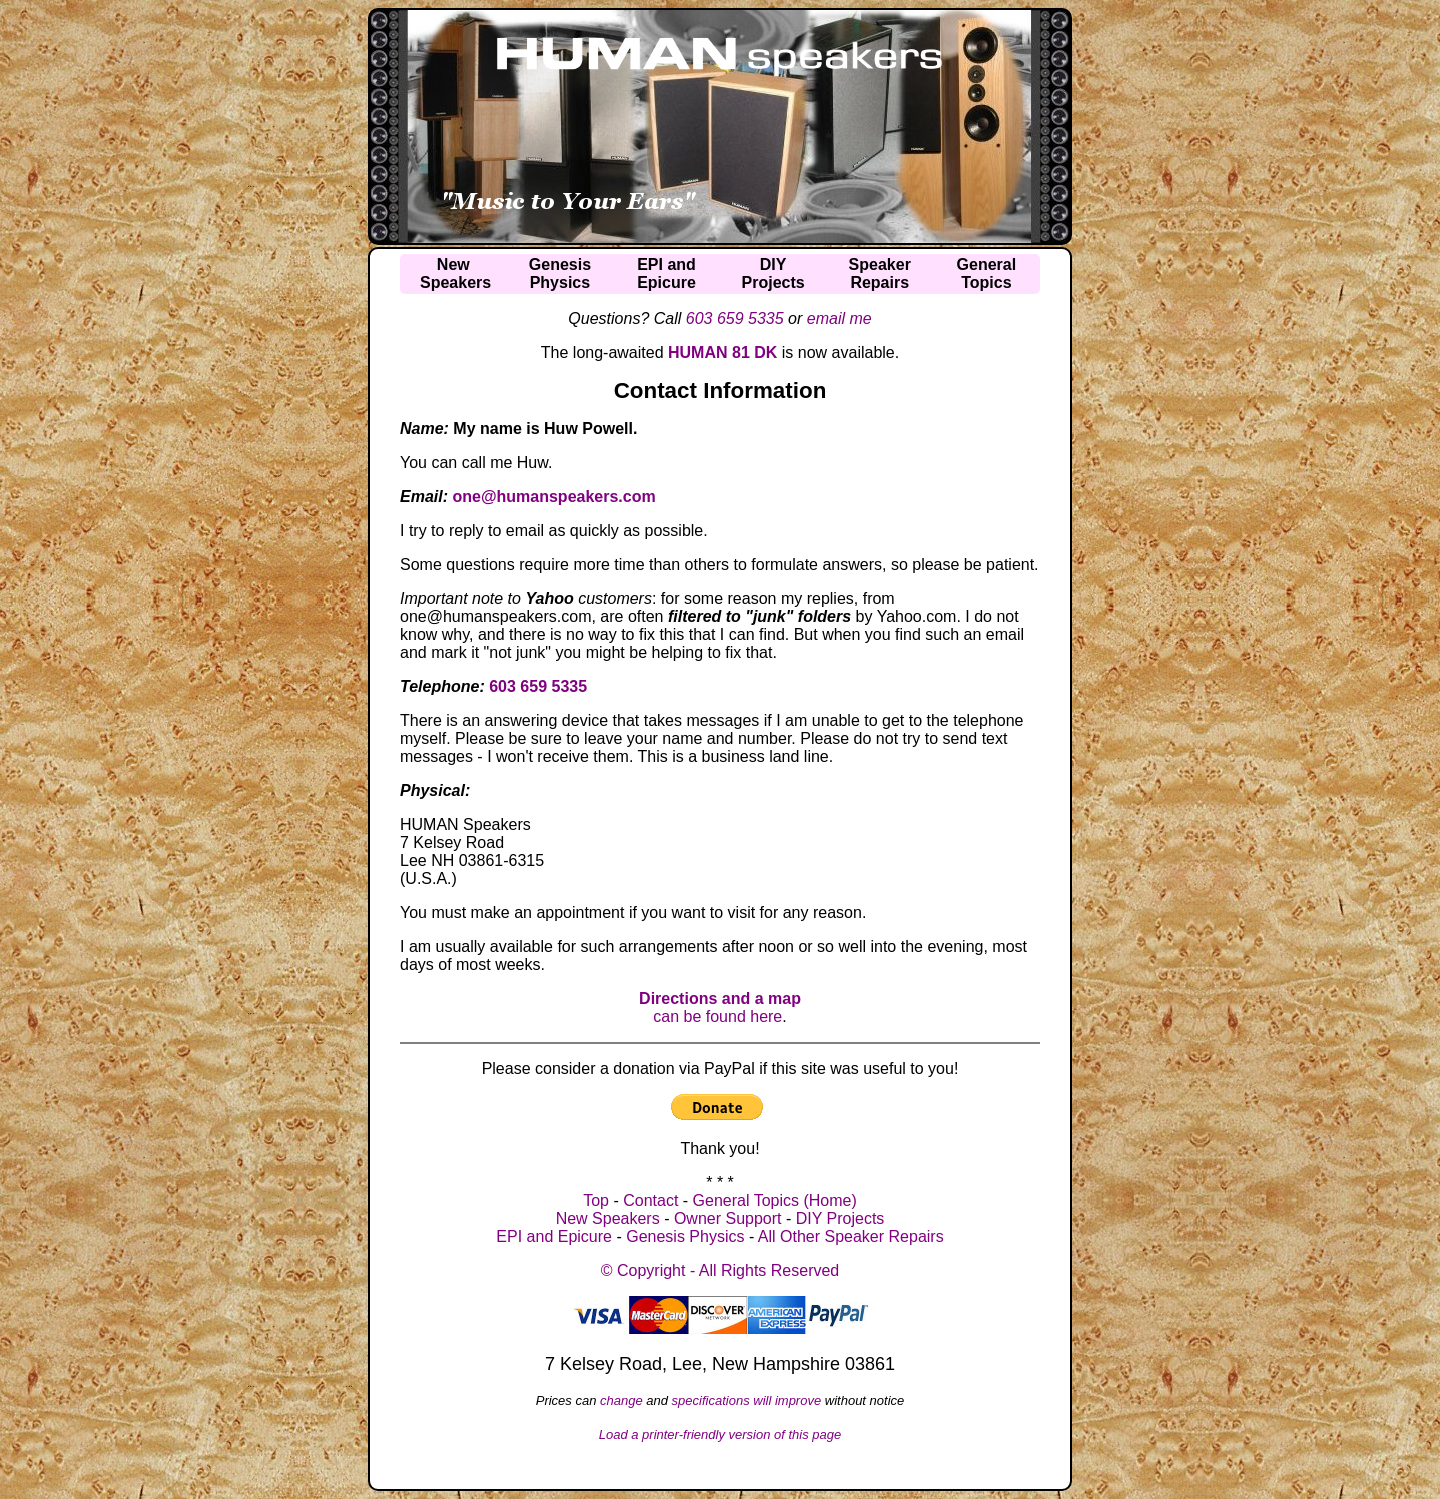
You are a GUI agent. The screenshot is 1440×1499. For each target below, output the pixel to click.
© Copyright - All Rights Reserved (720, 1270)
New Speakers (608, 1218)
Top (596, 1200)
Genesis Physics (685, 1236)
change (621, 1400)
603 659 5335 (735, 318)
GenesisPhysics (560, 273)
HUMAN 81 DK (722, 352)
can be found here (720, 1007)
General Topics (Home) (775, 1200)
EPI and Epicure (554, 1236)
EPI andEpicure (666, 273)
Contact (650, 1200)
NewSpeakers (455, 273)
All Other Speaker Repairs (851, 1236)
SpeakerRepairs (880, 273)
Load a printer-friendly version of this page (720, 1434)
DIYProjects (773, 273)
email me (839, 318)
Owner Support (728, 1218)
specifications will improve (747, 1400)
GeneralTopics (987, 273)
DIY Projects (840, 1218)
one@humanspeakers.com (553, 496)
